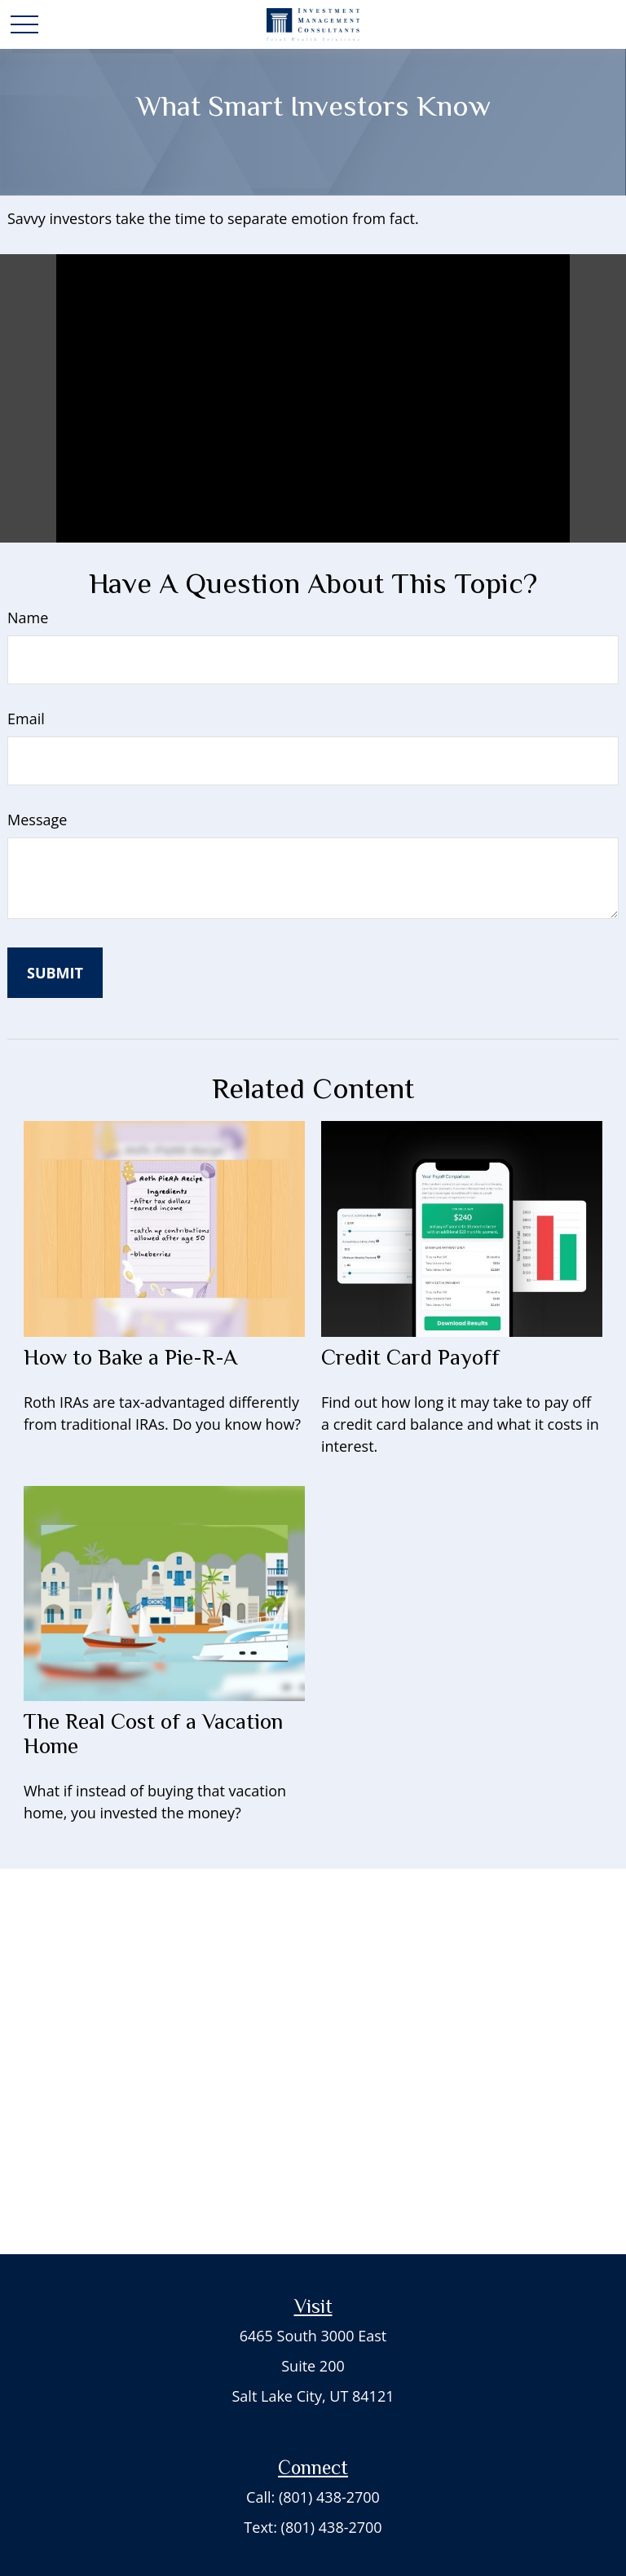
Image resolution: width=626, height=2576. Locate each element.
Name (27, 617)
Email (26, 718)
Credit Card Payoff (410, 1357)
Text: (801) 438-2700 (312, 2527)
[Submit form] (55, 972)
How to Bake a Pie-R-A (130, 1357)
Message (37, 819)
